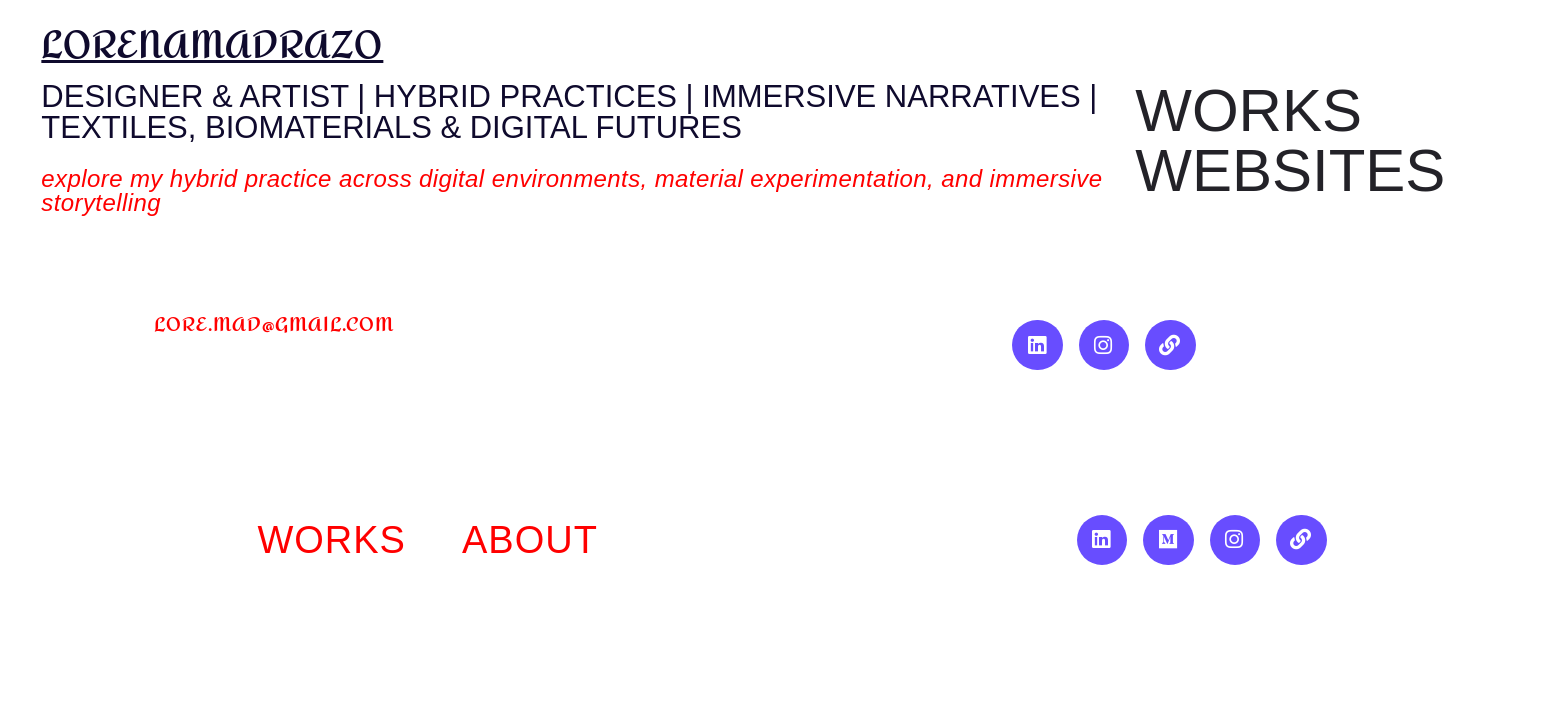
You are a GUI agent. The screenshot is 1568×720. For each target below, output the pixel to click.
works (331, 540)
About (530, 540)
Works (1248, 111)
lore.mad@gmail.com (274, 324)
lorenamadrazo (212, 46)
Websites (1290, 171)
